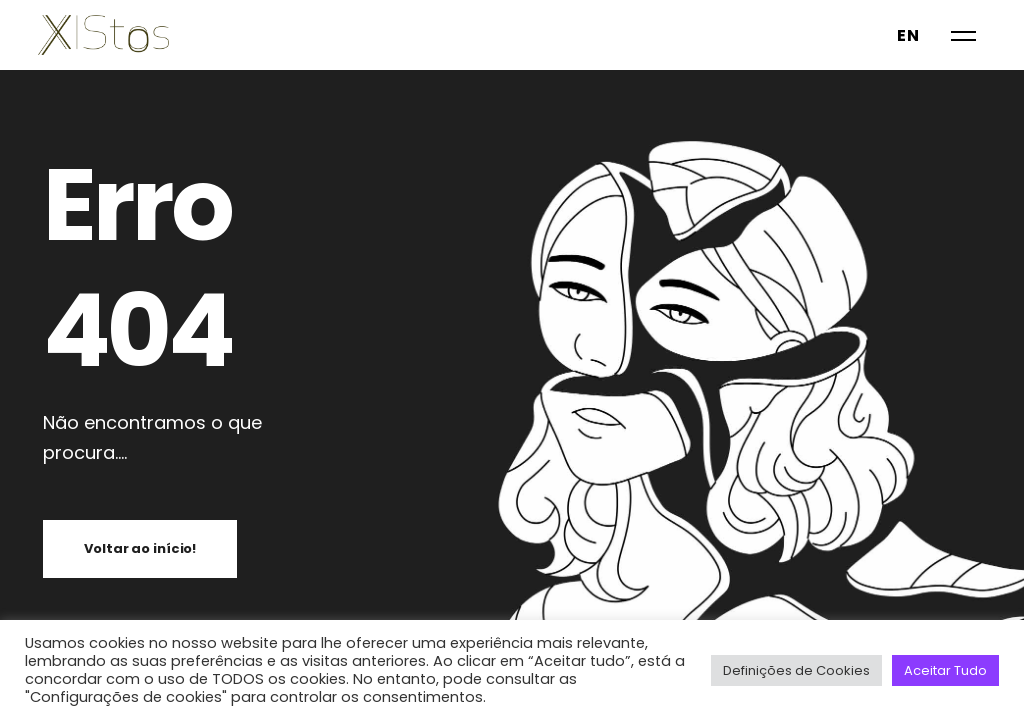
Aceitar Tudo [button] (945, 670)
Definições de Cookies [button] (796, 670)
